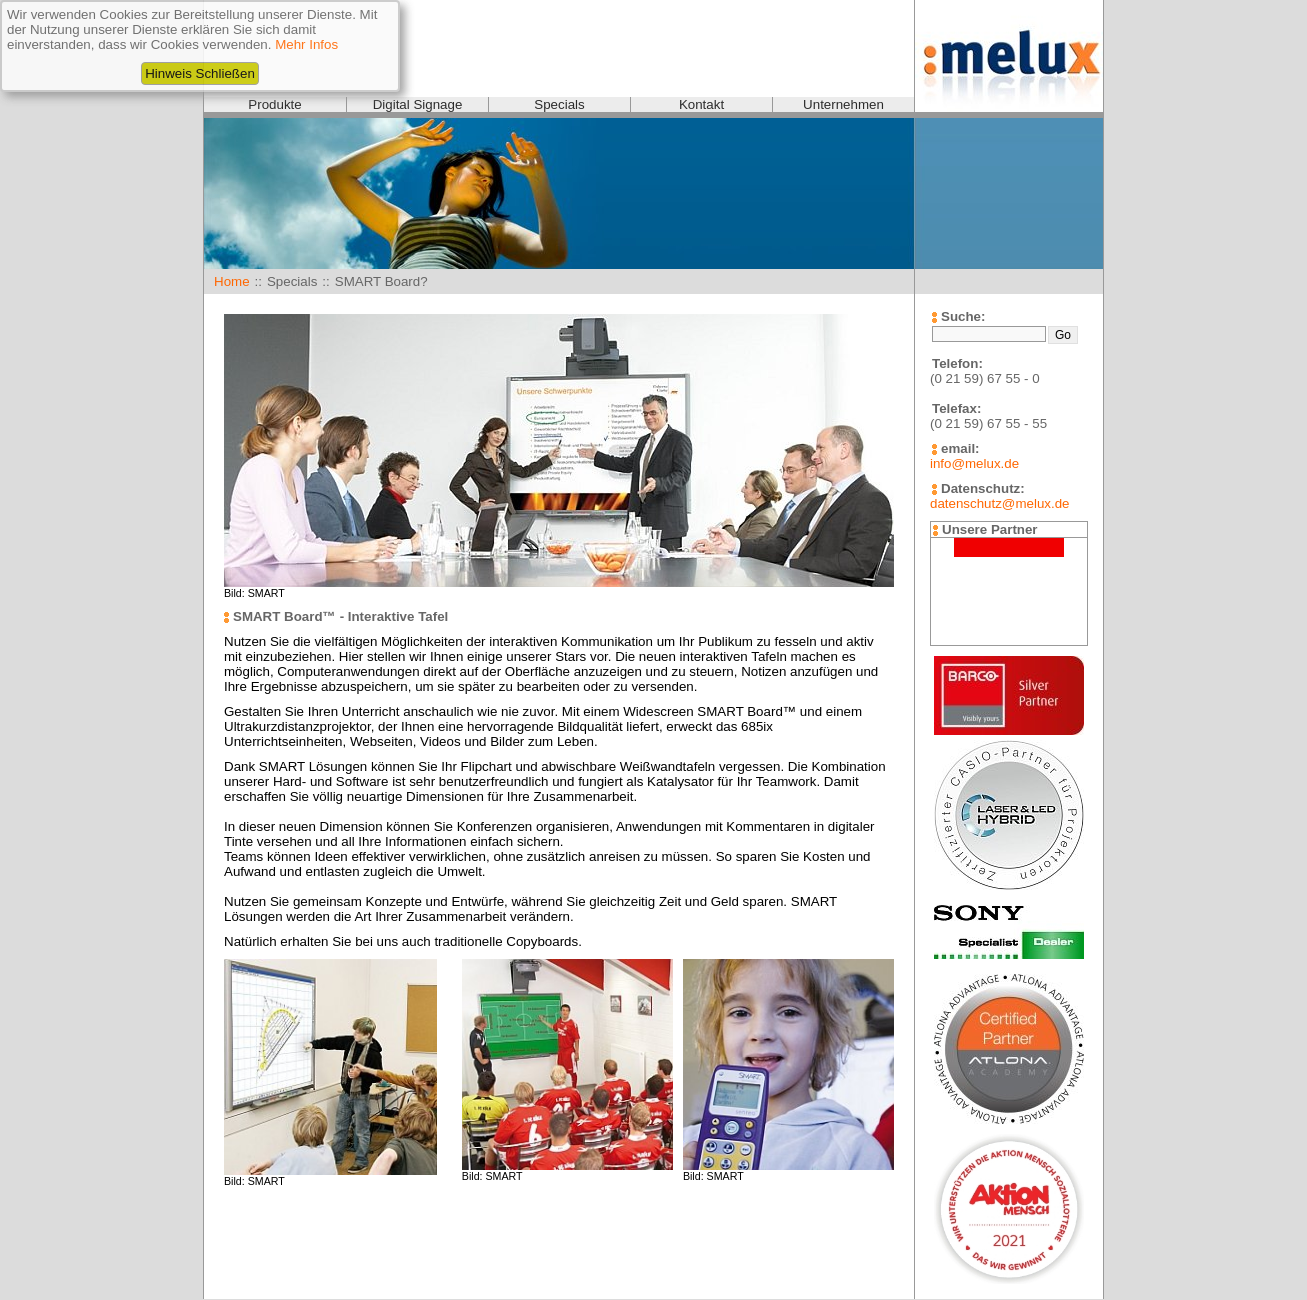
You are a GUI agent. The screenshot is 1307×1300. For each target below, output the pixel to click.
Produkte (274, 104)
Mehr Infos (306, 44)
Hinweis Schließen (200, 73)
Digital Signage (418, 104)
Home (232, 281)
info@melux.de (974, 463)
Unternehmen (843, 104)
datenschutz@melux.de (999, 503)
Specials (559, 104)
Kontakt (701, 104)
